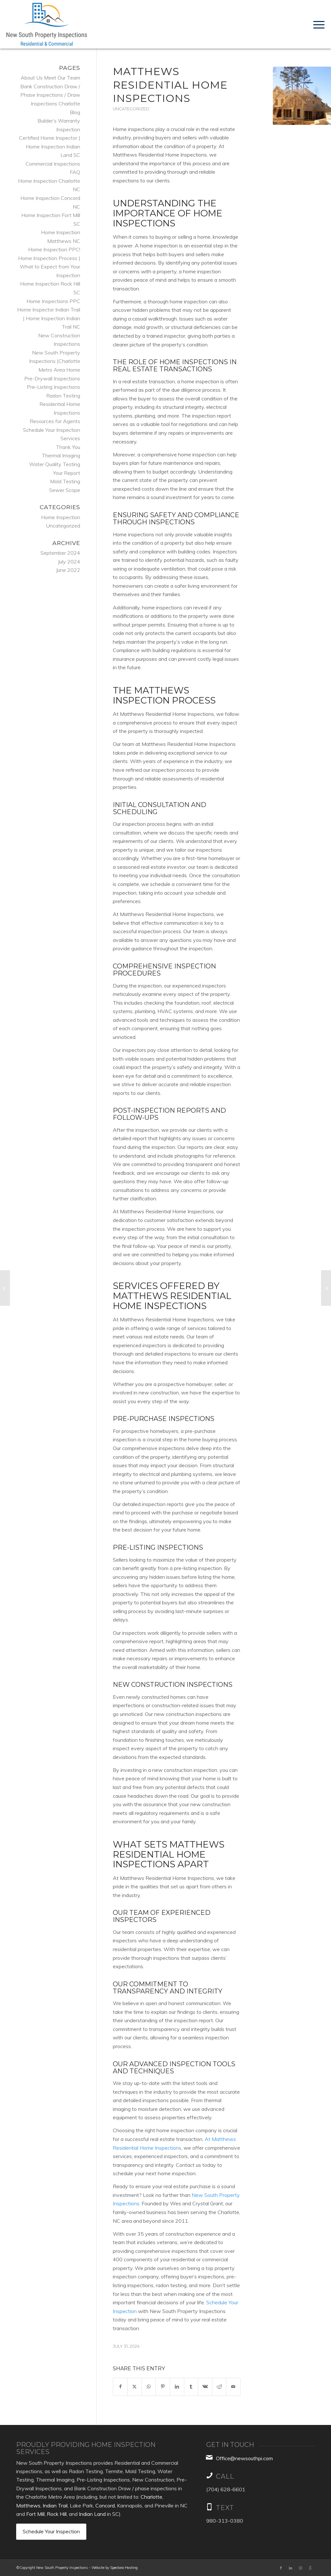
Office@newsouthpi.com (244, 2458)
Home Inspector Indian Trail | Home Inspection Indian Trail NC (48, 318)
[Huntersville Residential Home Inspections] (326, 1288)
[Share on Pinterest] (163, 2386)
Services (70, 438)
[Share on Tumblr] (191, 2386)
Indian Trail (55, 2505)
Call (225, 2476)
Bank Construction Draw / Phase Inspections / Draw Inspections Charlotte (50, 95)
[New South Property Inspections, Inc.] (46, 24)
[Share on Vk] (205, 2386)
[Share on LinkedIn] (177, 2386)
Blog (75, 112)
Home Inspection (60, 517)
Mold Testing (65, 481)
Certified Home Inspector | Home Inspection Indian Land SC (49, 146)
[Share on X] (135, 2386)
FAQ (75, 172)
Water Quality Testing (54, 464)
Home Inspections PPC (53, 301)
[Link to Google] (310, 2568)
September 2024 (60, 553)
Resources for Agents (55, 421)
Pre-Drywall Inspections (52, 378)
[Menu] (317, 24)
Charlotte (151, 2497)
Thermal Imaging (61, 455)
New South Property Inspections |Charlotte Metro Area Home (54, 361)
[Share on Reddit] (219, 2386)
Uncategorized (131, 108)
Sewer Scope (64, 490)
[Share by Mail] (233, 2386)
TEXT (225, 2508)
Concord (105, 2505)
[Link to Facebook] (281, 2568)
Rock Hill (57, 2514)
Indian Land (92, 2514)
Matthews (28, 2505)
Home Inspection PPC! (54, 249)
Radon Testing (63, 395)
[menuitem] (317, 24)
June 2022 (68, 570)
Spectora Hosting (124, 2567)
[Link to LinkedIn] (290, 2568)
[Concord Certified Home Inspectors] (5, 1288)
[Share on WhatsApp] (149, 2386)
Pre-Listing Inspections (53, 387)
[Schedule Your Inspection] (51, 2532)
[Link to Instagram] (300, 2568)
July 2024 (69, 561)
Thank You (68, 447)
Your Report (66, 473)
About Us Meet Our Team (50, 77)
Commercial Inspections (53, 163)
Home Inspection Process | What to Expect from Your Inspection (49, 266)
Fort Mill (35, 2514)
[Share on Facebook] (120, 2386)
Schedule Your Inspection (51, 430)
